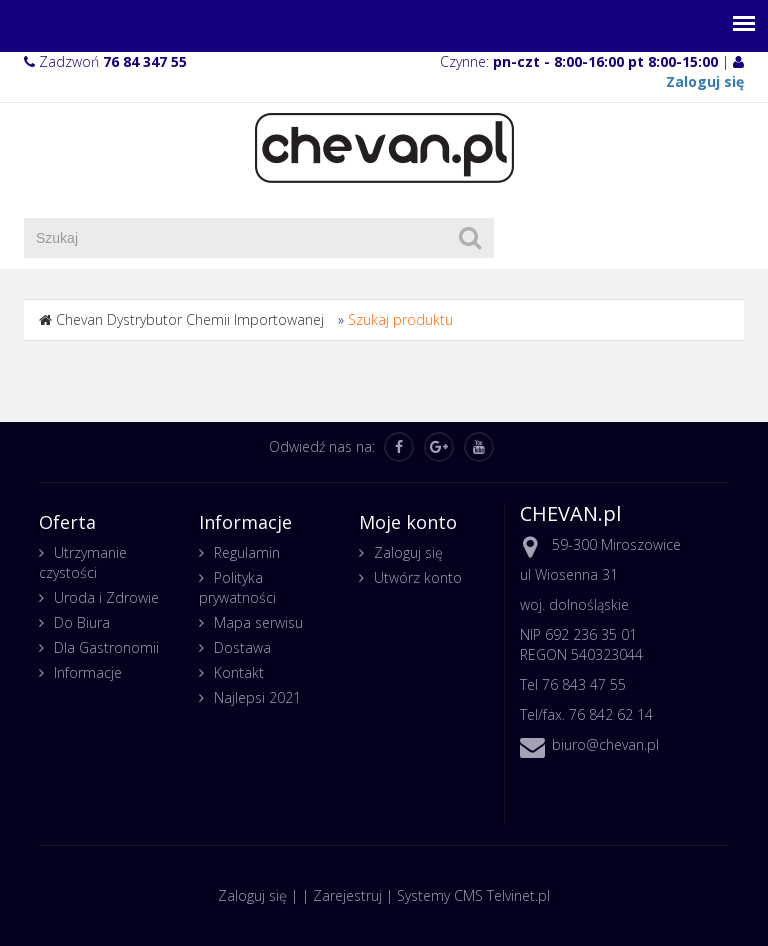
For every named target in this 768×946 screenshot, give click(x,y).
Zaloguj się (408, 552)
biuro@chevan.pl (605, 744)
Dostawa (242, 647)
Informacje (88, 672)
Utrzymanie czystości (83, 562)
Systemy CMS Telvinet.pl (473, 895)
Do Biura (82, 622)
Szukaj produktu (400, 319)
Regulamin (247, 552)
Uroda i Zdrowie (106, 597)
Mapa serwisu (258, 622)
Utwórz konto (418, 577)
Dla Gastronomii (106, 647)
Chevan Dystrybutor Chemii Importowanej (190, 319)
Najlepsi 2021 (257, 697)
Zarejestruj (347, 895)
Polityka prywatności (237, 587)
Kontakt (239, 672)
